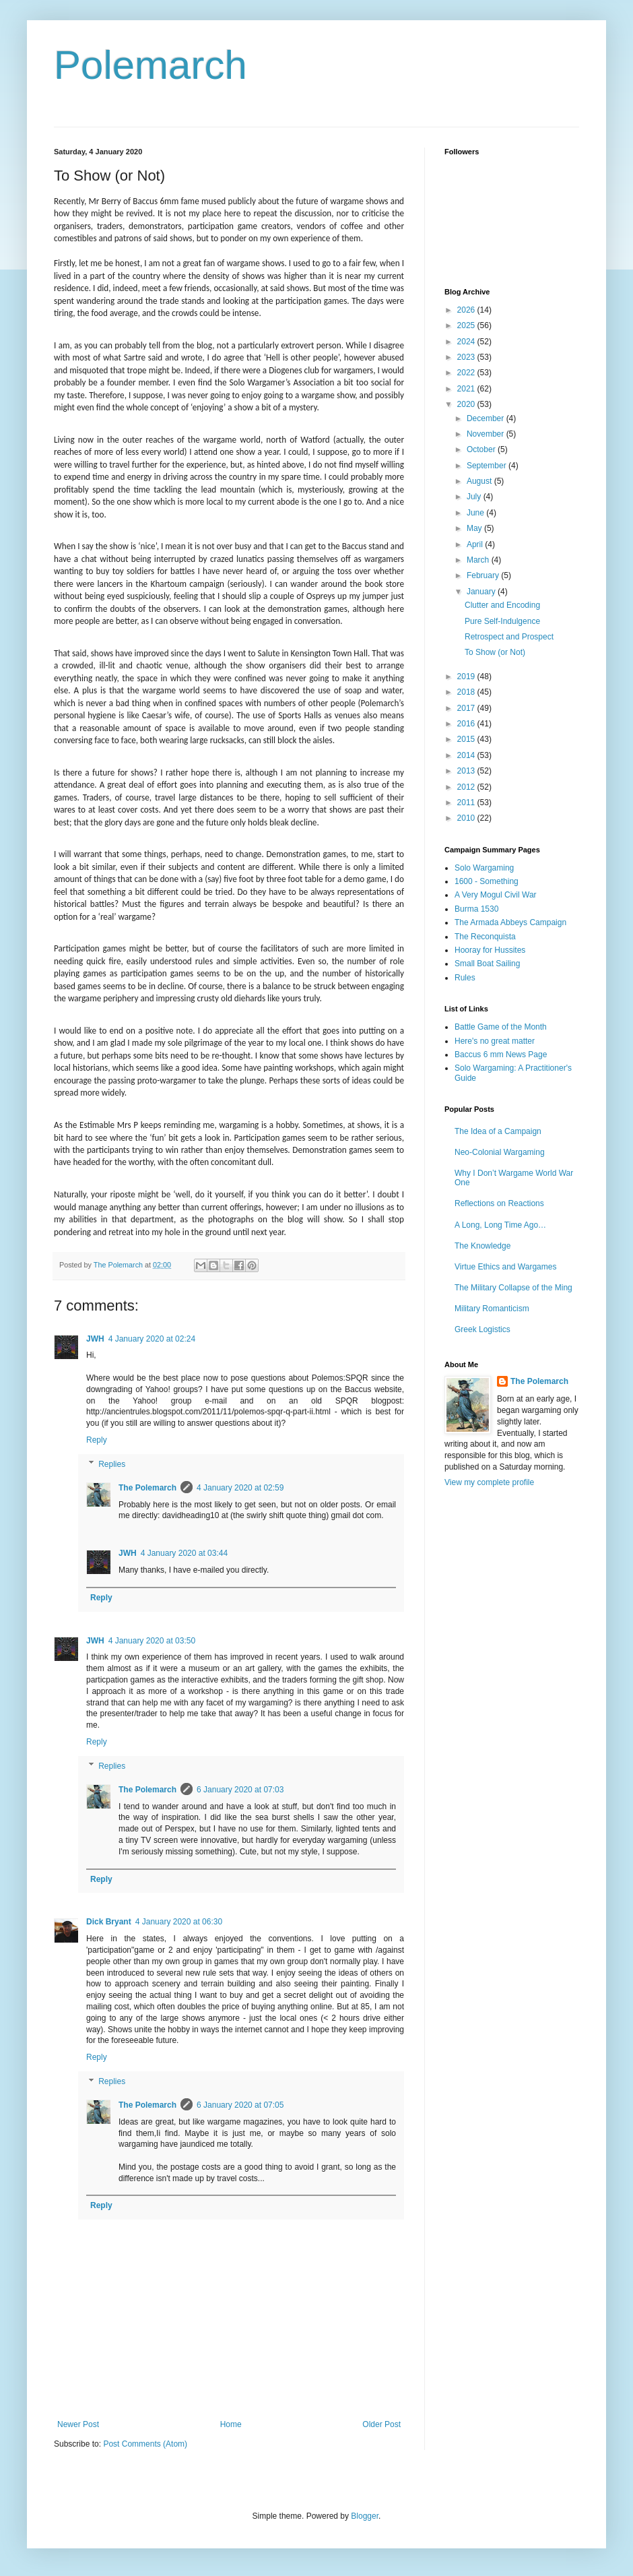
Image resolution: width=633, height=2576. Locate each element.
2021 (467, 389)
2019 (467, 676)
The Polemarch (147, 1488)
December (486, 418)
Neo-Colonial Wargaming (500, 1152)
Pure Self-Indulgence (502, 621)
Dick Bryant (108, 1921)
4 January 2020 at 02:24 (151, 1339)
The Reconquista (485, 936)
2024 (467, 341)
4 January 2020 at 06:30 (178, 1921)
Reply (96, 1440)
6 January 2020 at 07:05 (240, 2105)
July (475, 496)
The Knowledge (482, 1246)
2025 (467, 325)
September (487, 465)
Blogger (364, 2516)
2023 (467, 357)
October (482, 449)
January (482, 591)
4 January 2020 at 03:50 (151, 1640)
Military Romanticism (492, 1308)
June (476, 512)
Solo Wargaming (484, 868)
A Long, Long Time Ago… (500, 1225)
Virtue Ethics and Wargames (505, 1266)
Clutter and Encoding (502, 605)
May (475, 528)
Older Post (381, 2424)
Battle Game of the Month (501, 1027)
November (486, 434)
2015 (467, 739)
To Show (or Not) (495, 652)
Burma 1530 (476, 909)
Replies (111, 1464)
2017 (467, 708)
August (480, 481)
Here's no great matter (495, 1041)
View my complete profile (489, 1482)
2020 (467, 404)
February (484, 575)
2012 (467, 787)
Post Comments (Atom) (145, 2444)
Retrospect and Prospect (509, 636)
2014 (467, 755)
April (476, 544)
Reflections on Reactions (499, 1203)
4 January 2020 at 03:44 (184, 1553)
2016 (467, 723)
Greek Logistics (482, 1329)
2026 (467, 310)
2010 (467, 818)
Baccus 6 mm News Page (501, 1054)
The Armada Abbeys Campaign (510, 922)
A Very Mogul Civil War (496, 895)
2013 (467, 771)
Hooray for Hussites (490, 950)
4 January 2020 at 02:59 (240, 1488)
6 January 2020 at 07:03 (240, 1789)
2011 (467, 802)
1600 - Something (487, 881)
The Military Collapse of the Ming (513, 1287)
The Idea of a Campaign (498, 1131)
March (479, 560)
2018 (467, 692)
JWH (95, 1339)
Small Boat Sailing (487, 963)
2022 (467, 372)
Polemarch (150, 65)
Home (231, 2424)
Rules (465, 977)
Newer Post (78, 2424)
